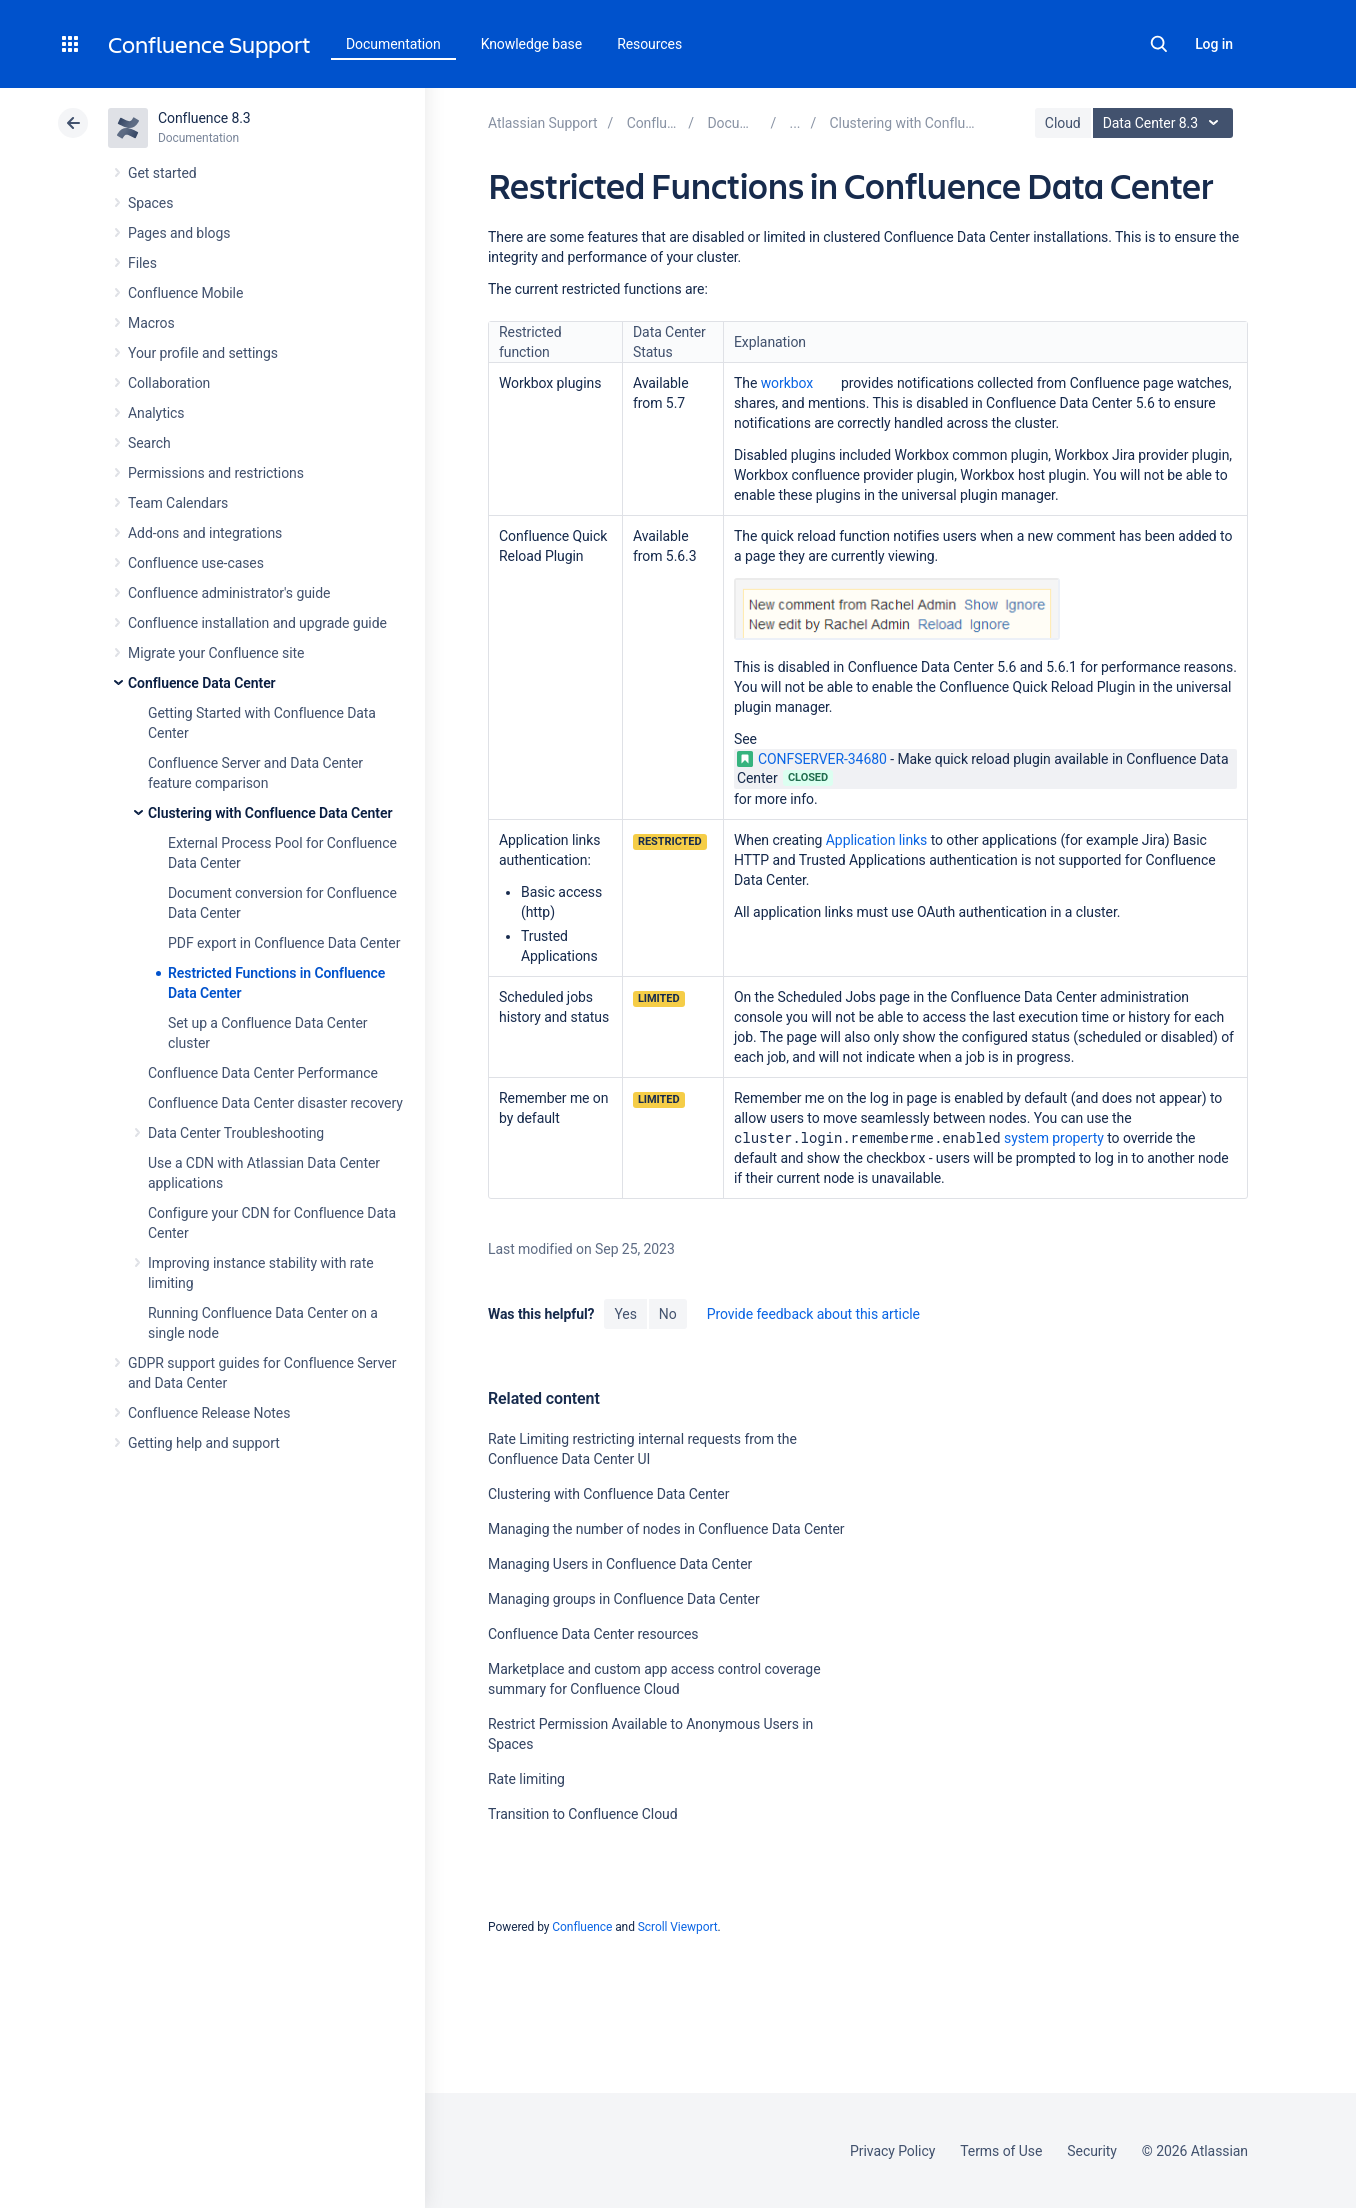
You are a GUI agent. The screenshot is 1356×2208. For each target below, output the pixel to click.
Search (1159, 44)
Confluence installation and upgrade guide (257, 623)
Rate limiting (526, 1779)
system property (1054, 1138)
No (668, 1314)
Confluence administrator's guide (229, 593)
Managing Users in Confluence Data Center (620, 1564)
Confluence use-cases (196, 563)
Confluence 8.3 (204, 118)
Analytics (156, 413)
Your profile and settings (203, 353)
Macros (151, 323)
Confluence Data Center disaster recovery (275, 1103)
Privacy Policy (892, 2151)
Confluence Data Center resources (593, 1634)
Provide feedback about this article (813, 1314)
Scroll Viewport (678, 1927)
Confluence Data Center (202, 683)
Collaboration (169, 383)
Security (1092, 2151)
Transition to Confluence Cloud (583, 1814)
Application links (876, 840)
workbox (787, 383)
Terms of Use (1001, 2151)
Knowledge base (532, 44)
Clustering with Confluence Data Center (270, 813)
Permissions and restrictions (216, 473)
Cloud (1063, 123)
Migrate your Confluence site (216, 653)
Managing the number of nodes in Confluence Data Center (666, 1529)
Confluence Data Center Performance (263, 1073)
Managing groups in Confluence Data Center (624, 1599)
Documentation (393, 44)
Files (142, 263)
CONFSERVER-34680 (812, 759)
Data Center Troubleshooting (236, 1133)
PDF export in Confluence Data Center (284, 943)
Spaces (150, 203)
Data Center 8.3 (1165, 123)
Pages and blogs (179, 233)
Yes (625, 1314)
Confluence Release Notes (209, 1413)
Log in (1214, 44)
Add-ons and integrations (205, 533)
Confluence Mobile (185, 293)
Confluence (582, 1927)
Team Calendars (178, 503)
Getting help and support (204, 1443)
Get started (162, 173)
